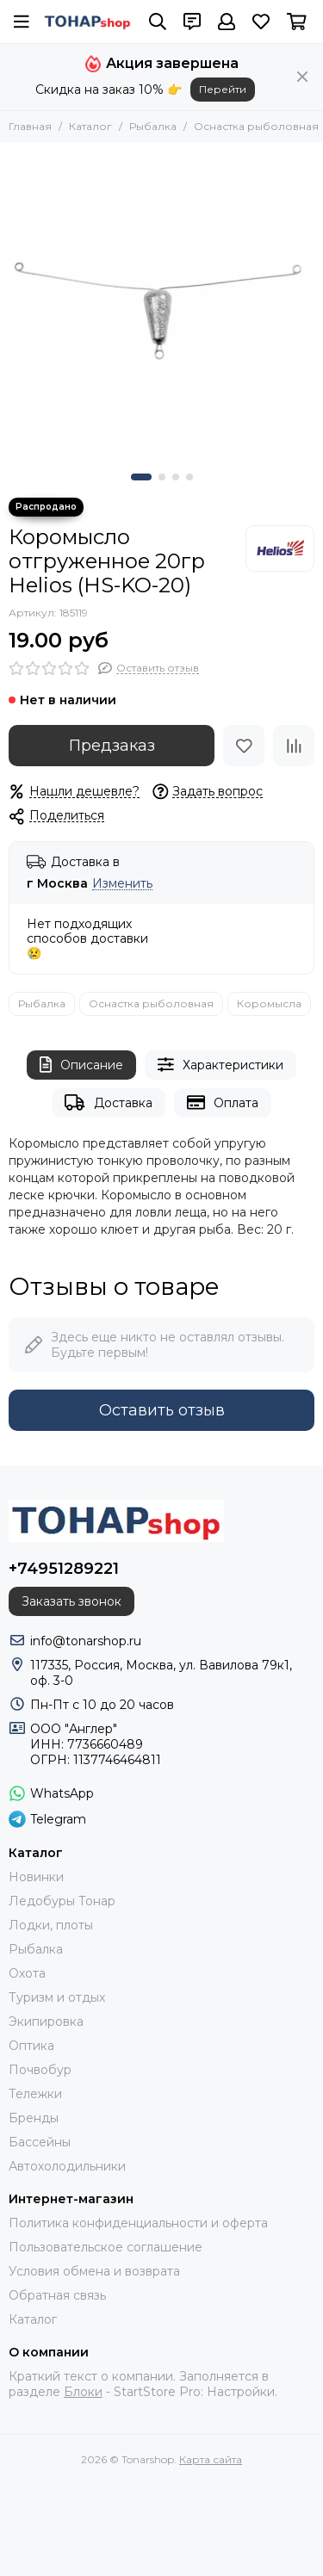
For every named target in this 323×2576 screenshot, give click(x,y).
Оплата (222, 1102)
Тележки (35, 2094)
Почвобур (40, 2070)
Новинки (36, 1877)
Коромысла (269, 1003)
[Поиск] (157, 21)
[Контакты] (192, 21)
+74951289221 (64, 1568)
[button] (141, 477)
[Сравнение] (293, 745)
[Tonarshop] (87, 21)
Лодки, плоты (51, 1925)
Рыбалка (153, 126)
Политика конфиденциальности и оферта (138, 2223)
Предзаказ (112, 745)
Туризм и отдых (57, 1997)
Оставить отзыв (162, 1410)
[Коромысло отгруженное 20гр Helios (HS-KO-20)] (161, 303)
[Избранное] (261, 21)
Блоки (83, 2392)
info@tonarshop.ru (85, 1641)
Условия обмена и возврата (94, 2271)
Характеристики (220, 1064)
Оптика (31, 2045)
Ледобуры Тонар (62, 1901)
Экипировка (46, 2021)
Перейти (222, 89)
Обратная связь (57, 2295)
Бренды (34, 2118)
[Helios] (280, 548)
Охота (27, 1973)
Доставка (108, 1102)
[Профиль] (226, 21)
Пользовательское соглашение (105, 2247)
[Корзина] (296, 21)
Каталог (90, 126)
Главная (30, 126)
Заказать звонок (71, 1601)
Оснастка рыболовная (256, 126)
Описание (81, 1064)
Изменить (122, 883)
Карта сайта (210, 2459)
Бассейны (40, 2142)
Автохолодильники (67, 2166)
